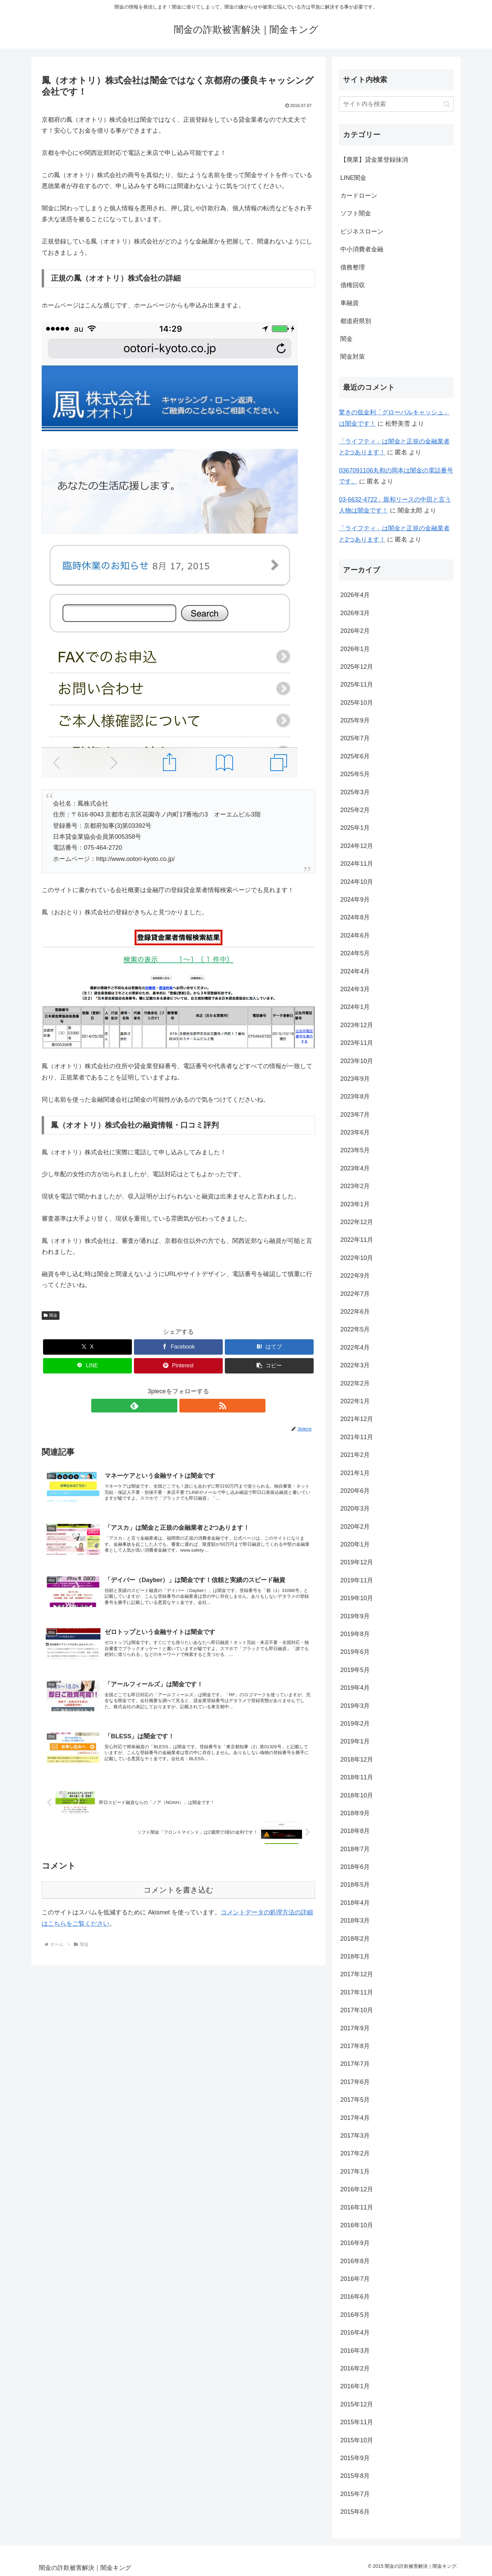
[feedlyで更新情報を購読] (170, 1405)
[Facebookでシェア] (178, 1347)
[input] (396, 104)
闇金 (50, 1315)
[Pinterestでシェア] (178, 1365)
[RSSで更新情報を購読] (186, 1405)
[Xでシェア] (87, 1347)
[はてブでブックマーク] (269, 1347)
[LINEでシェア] (87, 1365)
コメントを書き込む (179, 1901)
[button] (269, 1365)
